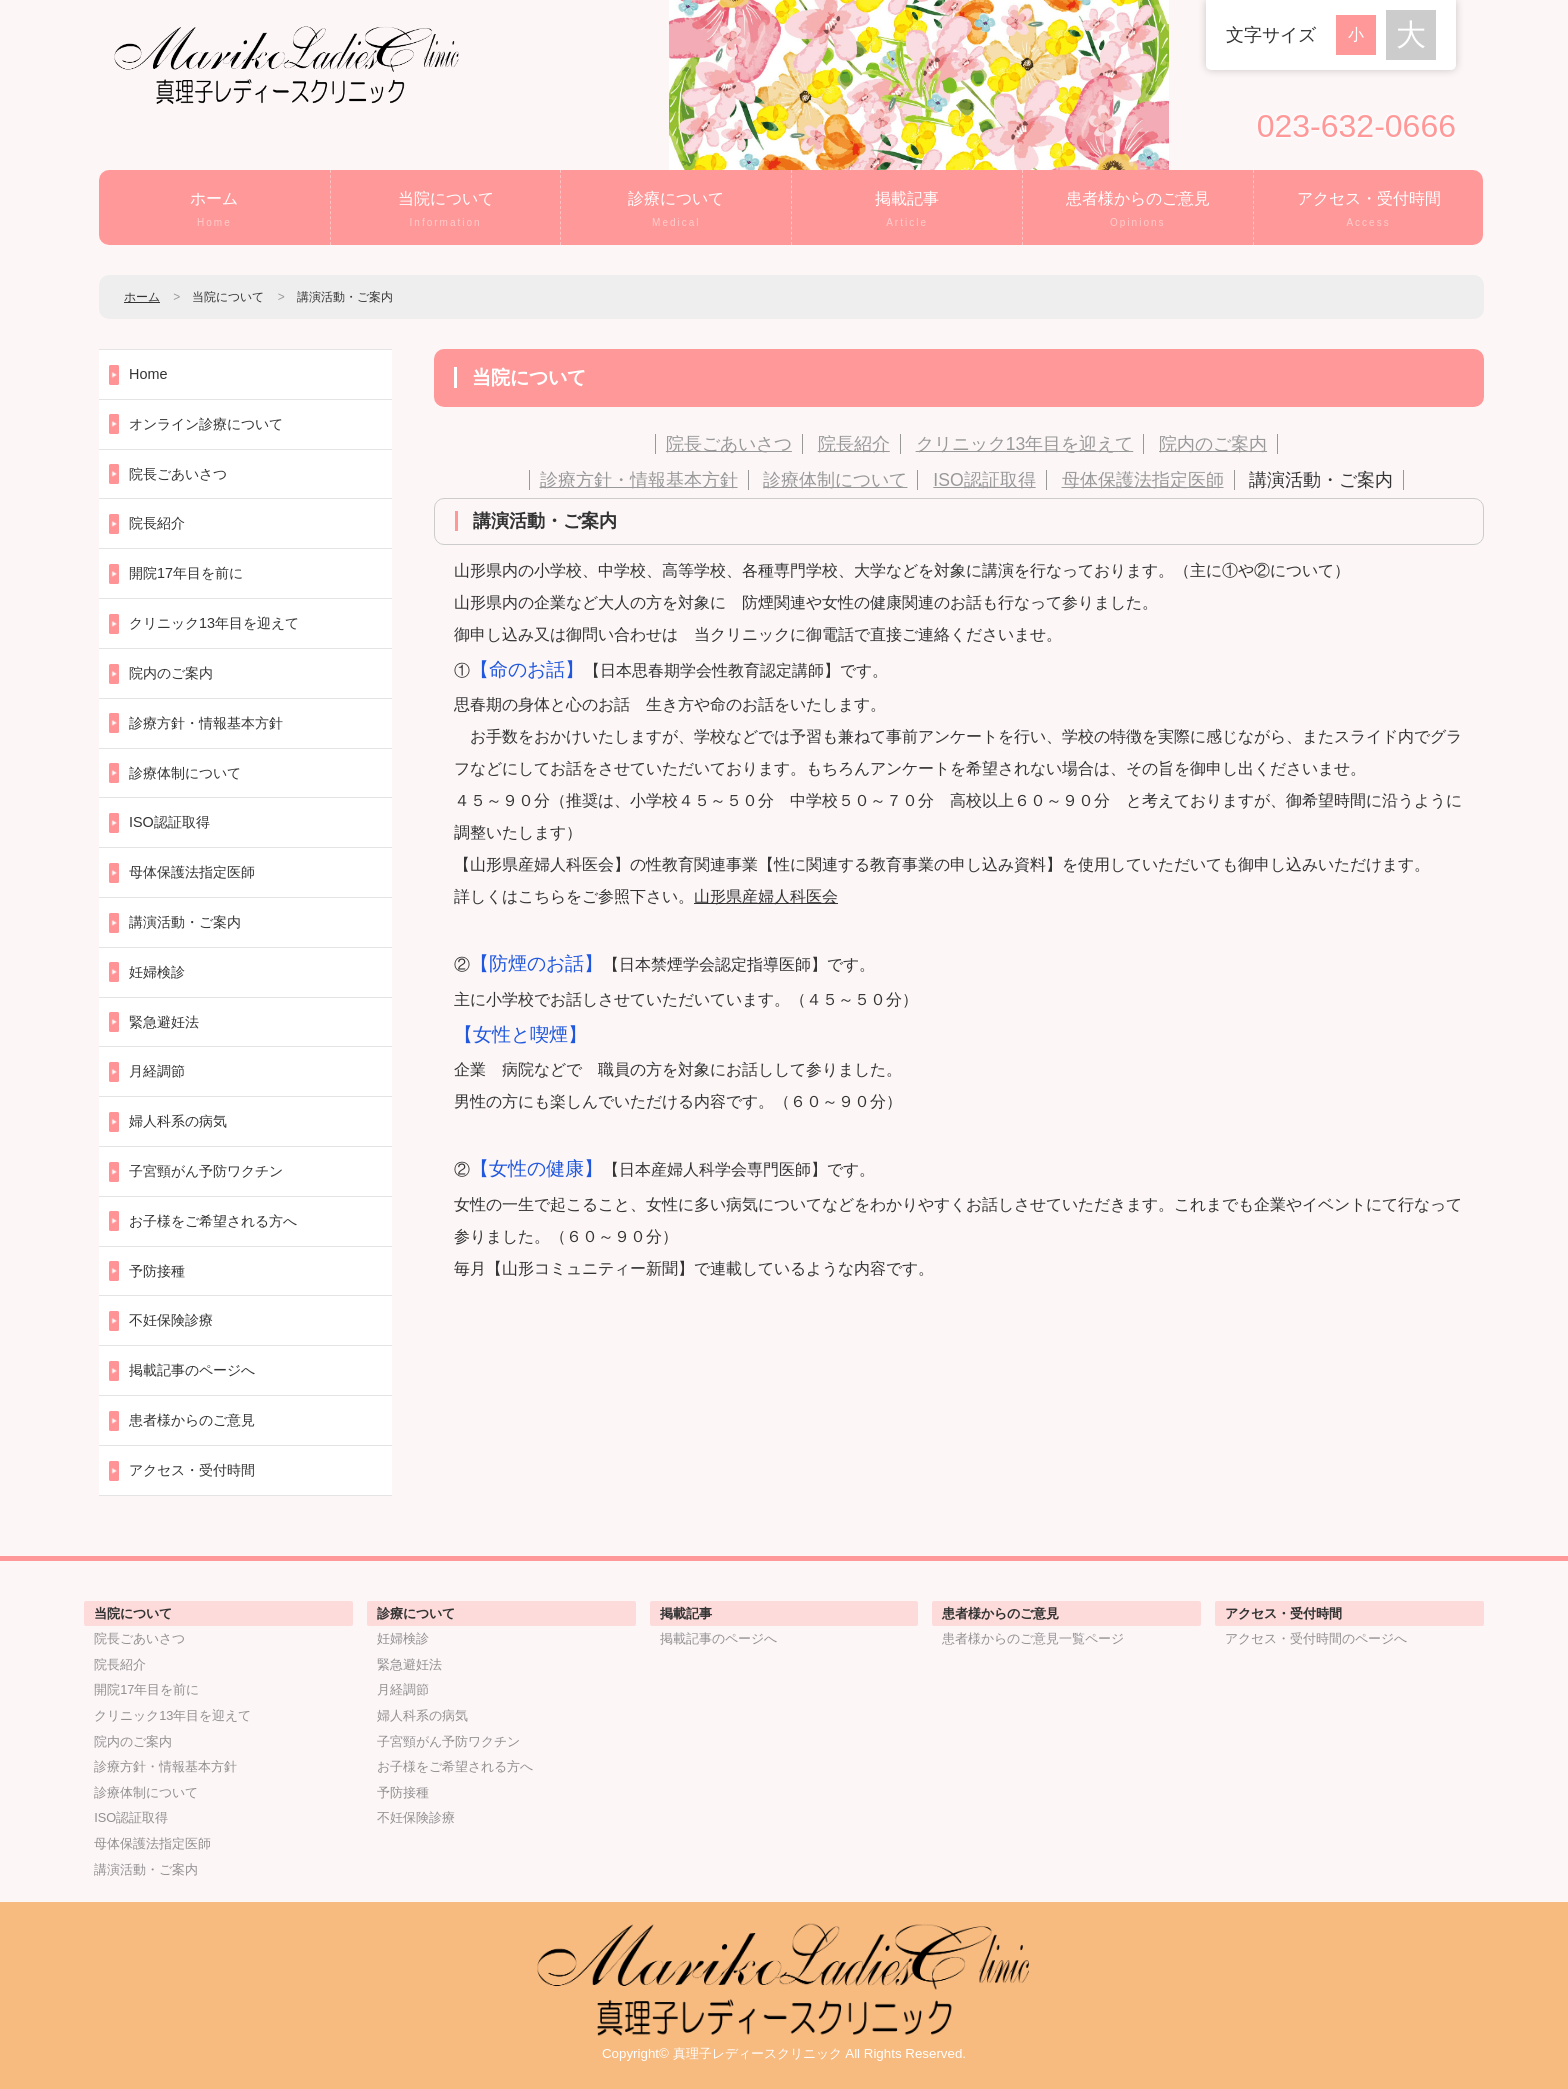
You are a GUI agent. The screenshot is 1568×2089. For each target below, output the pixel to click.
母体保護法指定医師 (1143, 480)
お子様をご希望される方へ (213, 1221)
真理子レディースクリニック (757, 2053)
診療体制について (835, 480)
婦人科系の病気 (178, 1121)
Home (148, 374)
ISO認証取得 (984, 480)
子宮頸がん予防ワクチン (206, 1171)
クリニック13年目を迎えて (1025, 444)
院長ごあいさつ (729, 444)
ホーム (214, 211)
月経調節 (157, 1071)
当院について (446, 211)
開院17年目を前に (186, 573)
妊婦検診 (157, 972)
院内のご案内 (1213, 444)
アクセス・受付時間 (1369, 211)
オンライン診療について (206, 424)
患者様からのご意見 (1138, 211)
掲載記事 (907, 211)
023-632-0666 (1356, 126)
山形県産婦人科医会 (766, 896)
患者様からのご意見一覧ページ (1033, 1638)
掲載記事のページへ (192, 1370)
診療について (676, 211)
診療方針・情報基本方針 (639, 480)
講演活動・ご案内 (1321, 480)
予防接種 (157, 1271)
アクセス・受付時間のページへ (1316, 1638)
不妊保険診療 (171, 1320)
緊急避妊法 (164, 1022)
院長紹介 (854, 444)
